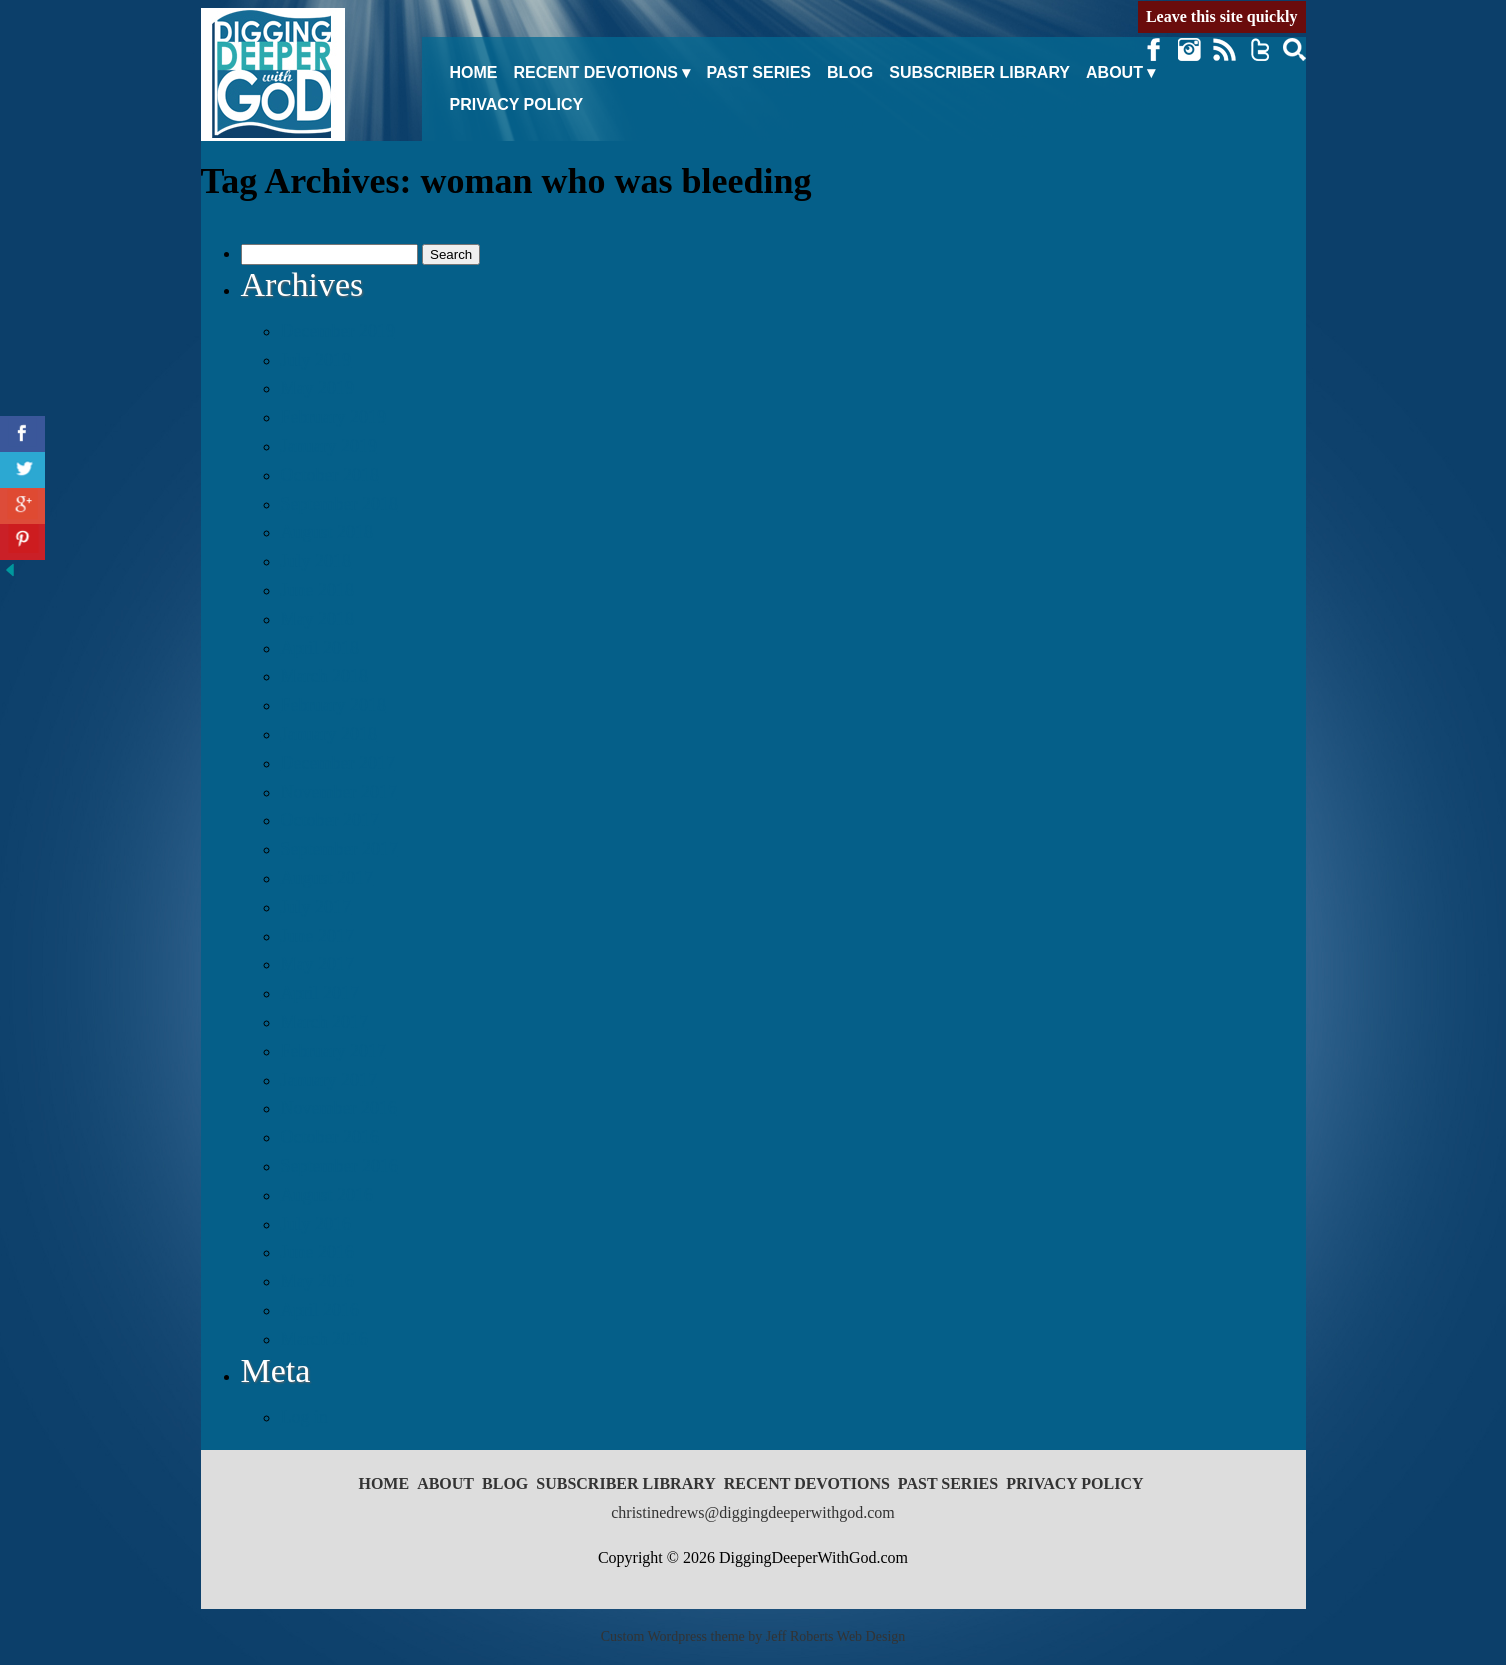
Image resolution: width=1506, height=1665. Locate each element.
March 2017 (324, 1022)
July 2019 (316, 360)
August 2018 (327, 532)
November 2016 (339, 1108)
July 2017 (316, 907)
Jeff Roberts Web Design (836, 1636)
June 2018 (318, 590)
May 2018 (318, 619)
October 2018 (330, 475)
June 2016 (318, 1252)
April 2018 (320, 648)
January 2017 (329, 1080)
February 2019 (333, 417)
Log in (305, 1417)
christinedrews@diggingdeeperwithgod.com (753, 1512)
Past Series (758, 72)
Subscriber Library (979, 72)
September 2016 (339, 1166)
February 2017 (333, 1051)
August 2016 (327, 1195)
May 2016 (318, 1281)
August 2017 (327, 878)
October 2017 (330, 820)
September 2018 (339, 504)
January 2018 (329, 734)
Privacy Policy (517, 104)
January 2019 (329, 446)
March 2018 (324, 676)
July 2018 (316, 561)
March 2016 (324, 1339)
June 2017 (318, 936)
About (1114, 72)
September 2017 (339, 849)
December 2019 (338, 331)
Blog (850, 72)
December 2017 (338, 763)
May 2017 (318, 964)
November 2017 (339, 792)
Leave (1222, 16)
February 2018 (333, 705)
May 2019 (318, 388)
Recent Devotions (596, 72)
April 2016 (320, 1310)
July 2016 (316, 1224)
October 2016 (330, 1137)
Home (474, 72)
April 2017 (320, 993)
